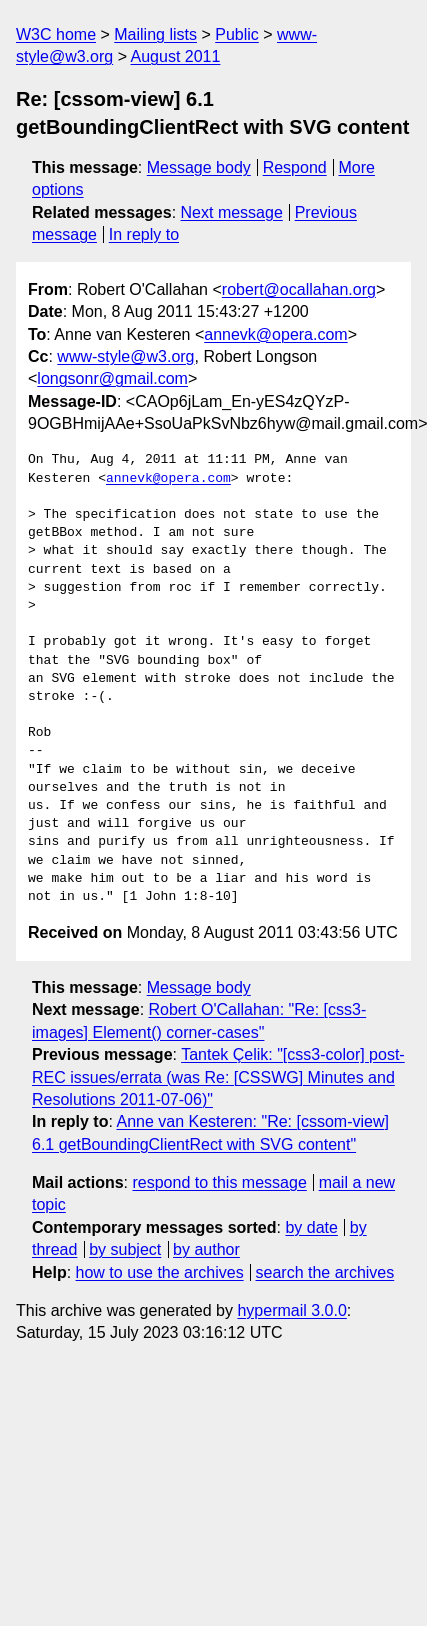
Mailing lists (155, 34)
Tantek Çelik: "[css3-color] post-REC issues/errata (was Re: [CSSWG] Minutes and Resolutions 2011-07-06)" (218, 1077)
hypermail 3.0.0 (291, 1310)
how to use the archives (160, 1272)
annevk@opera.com (275, 334)
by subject (125, 1249)
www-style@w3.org (125, 356)
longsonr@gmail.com (112, 378)
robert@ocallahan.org (299, 289)
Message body (199, 167)
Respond (295, 167)
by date (311, 1227)
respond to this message (219, 1182)
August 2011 (176, 56)
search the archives (325, 1272)
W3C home (56, 34)
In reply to (144, 234)
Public (237, 34)
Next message (232, 212)
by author (206, 1249)
